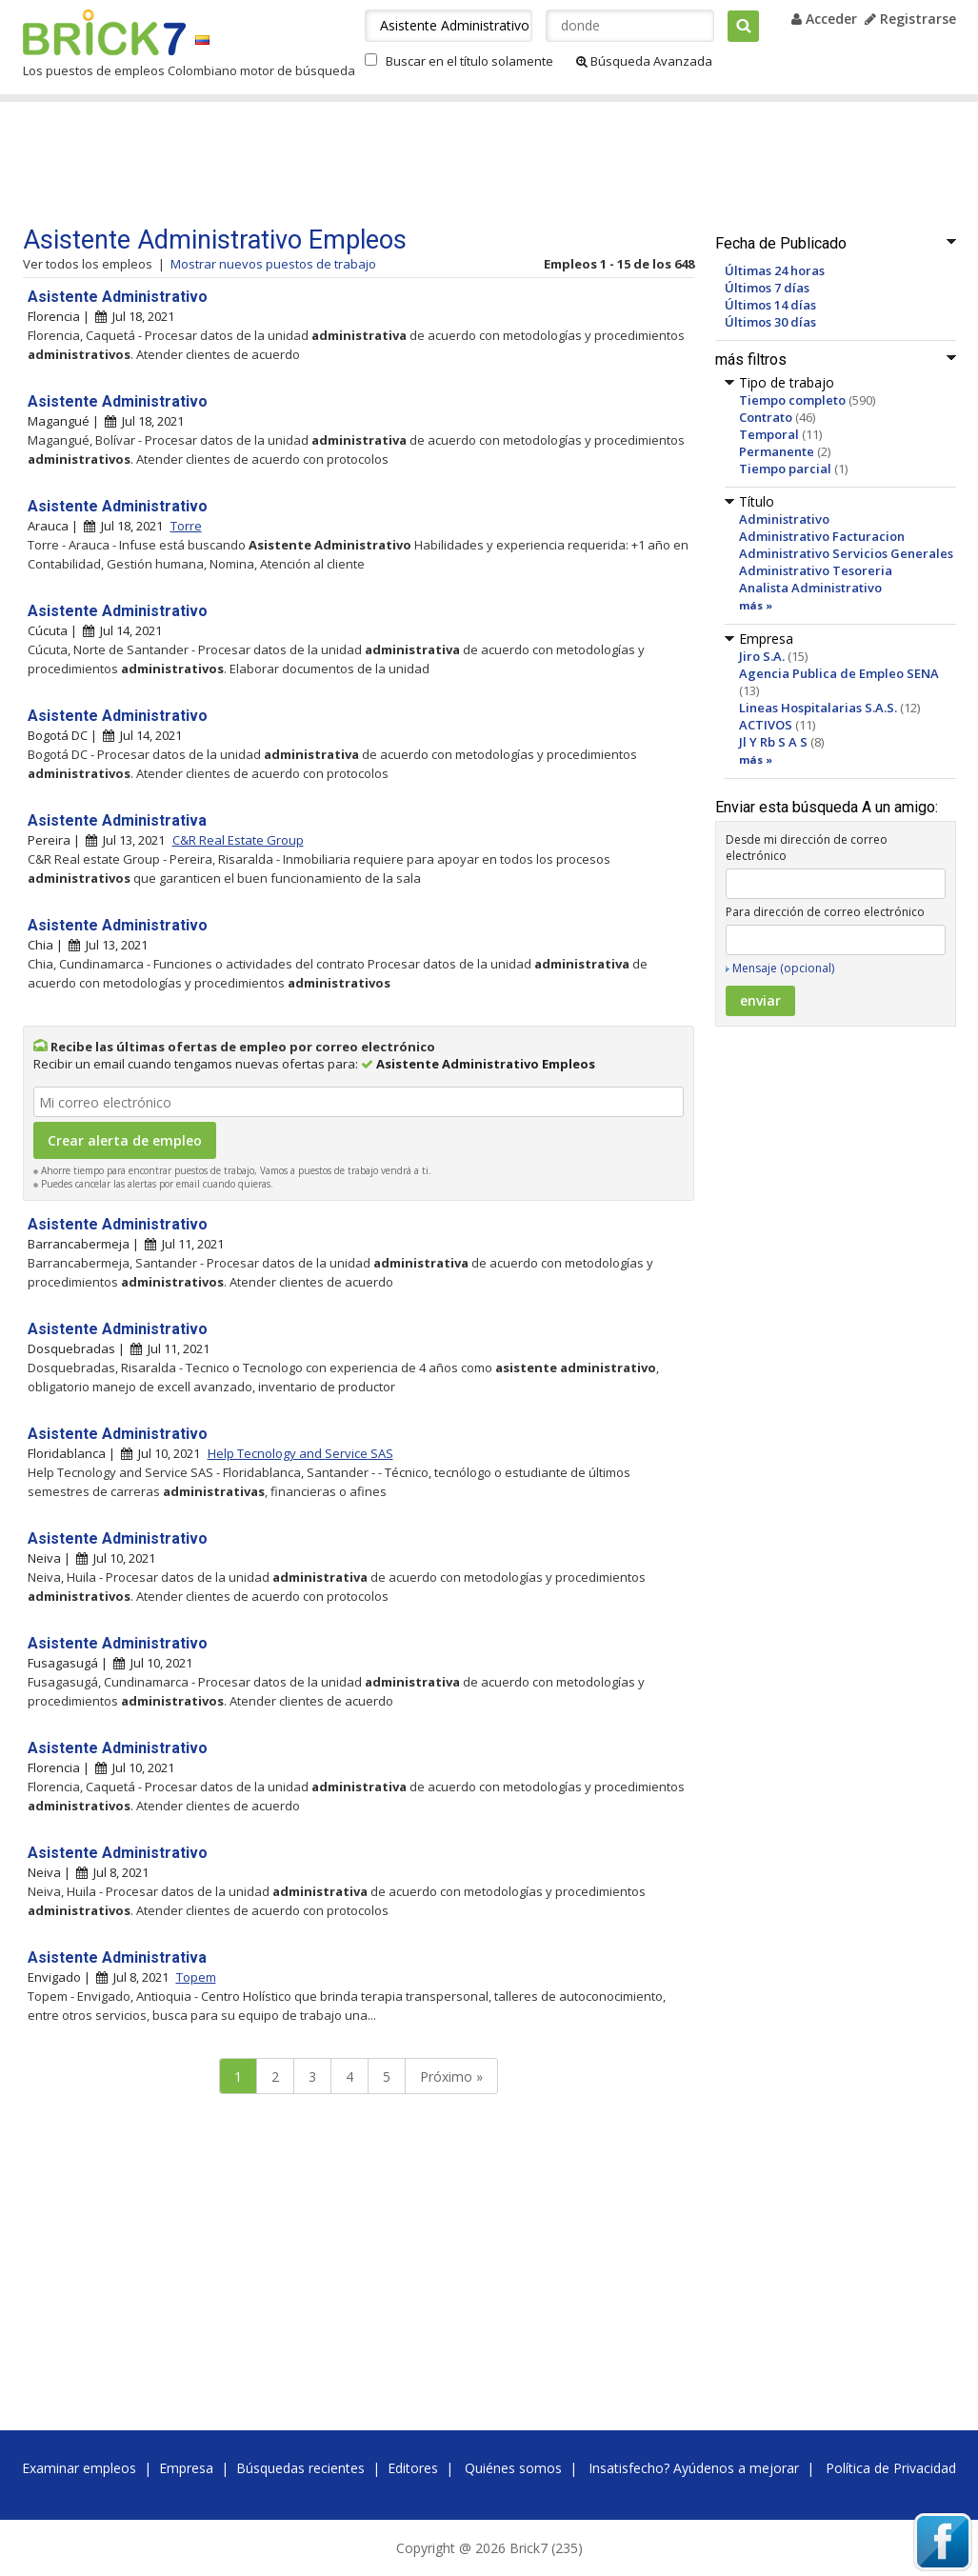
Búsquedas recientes (300, 2468)
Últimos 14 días (770, 304)
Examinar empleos (79, 2468)
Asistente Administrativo (118, 297)
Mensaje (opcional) (783, 968)
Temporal (769, 434)
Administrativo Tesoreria (815, 570)
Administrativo (784, 519)
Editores (413, 2468)
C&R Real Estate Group (238, 840)
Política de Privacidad (891, 2468)
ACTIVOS (765, 724)
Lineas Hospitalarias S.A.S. (818, 707)
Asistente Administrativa (117, 820)
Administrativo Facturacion (822, 536)
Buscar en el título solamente (469, 61)
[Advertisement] (383, 163)
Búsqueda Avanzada (644, 61)
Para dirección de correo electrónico (825, 912)
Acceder (824, 19)
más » (755, 605)
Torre (186, 525)
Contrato (765, 417)
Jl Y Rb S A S (773, 741)
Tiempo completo (792, 400)
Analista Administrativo (810, 587)
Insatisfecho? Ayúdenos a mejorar (694, 2468)
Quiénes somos (513, 2468)
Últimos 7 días (767, 287)
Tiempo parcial (785, 468)
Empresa (186, 2468)
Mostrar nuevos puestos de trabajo (273, 263)
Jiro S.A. (762, 656)
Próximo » (451, 2076)
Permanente (776, 451)
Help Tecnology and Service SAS (300, 1453)
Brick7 (104, 32)
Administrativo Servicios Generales (846, 553)
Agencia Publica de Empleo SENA (839, 673)
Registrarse (910, 19)
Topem (196, 1977)
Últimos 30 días (770, 321)
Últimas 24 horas (775, 270)
